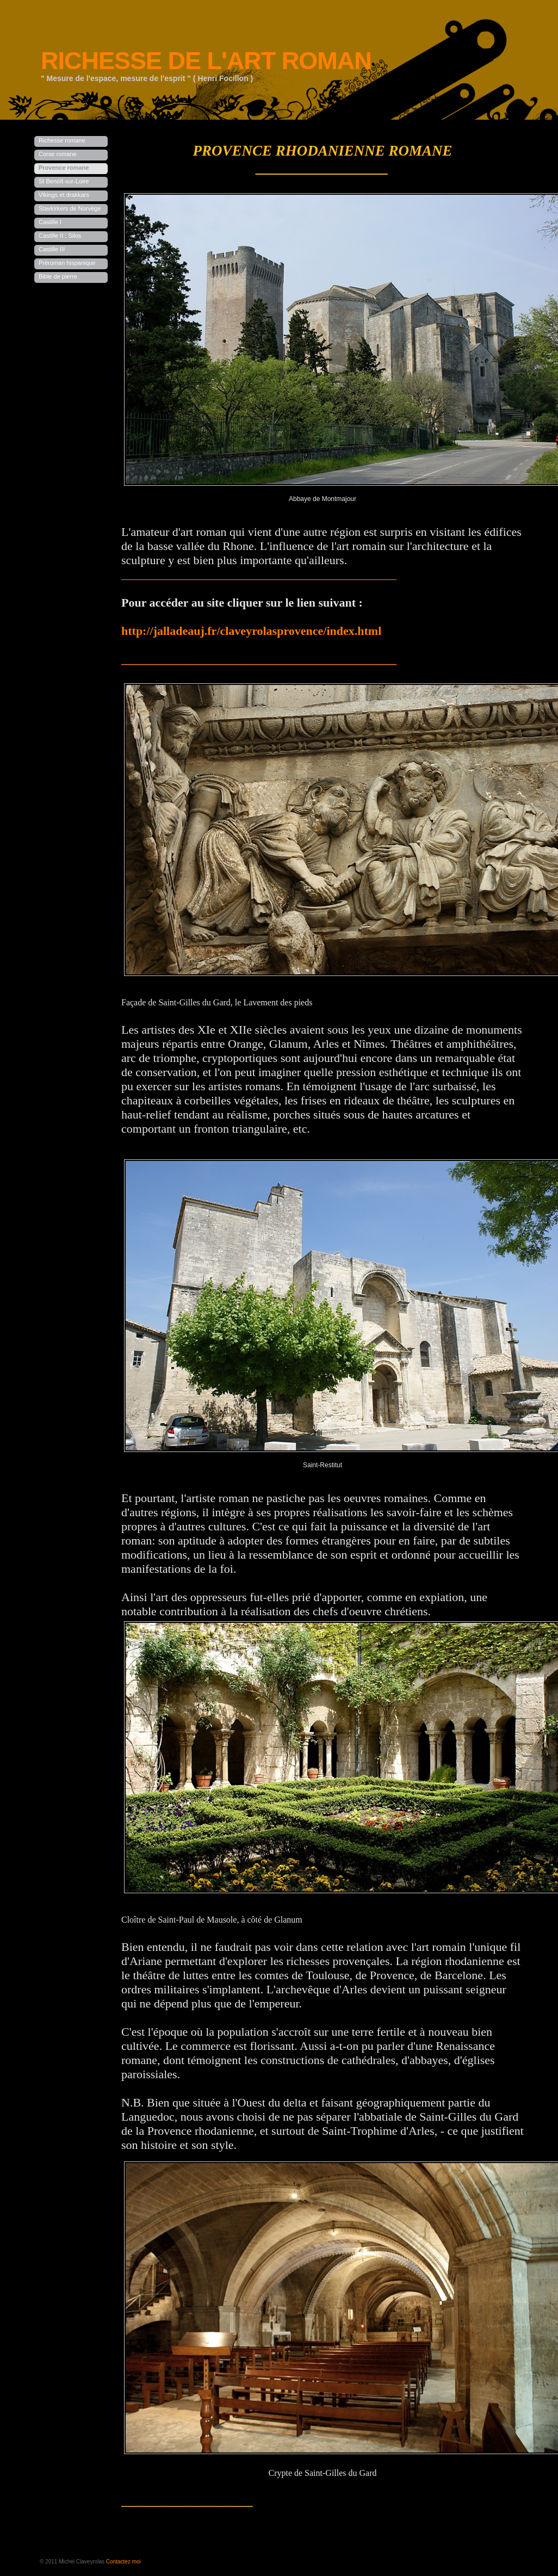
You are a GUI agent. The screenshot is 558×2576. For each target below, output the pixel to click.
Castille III (52, 249)
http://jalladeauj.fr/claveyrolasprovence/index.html (251, 631)
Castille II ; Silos (60, 235)
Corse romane (58, 154)
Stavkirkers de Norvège (70, 208)
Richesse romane (62, 140)
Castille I (50, 222)
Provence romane (64, 167)
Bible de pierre (58, 276)
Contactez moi (123, 2562)
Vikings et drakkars (64, 194)
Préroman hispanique (67, 263)
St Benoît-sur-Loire (64, 181)
